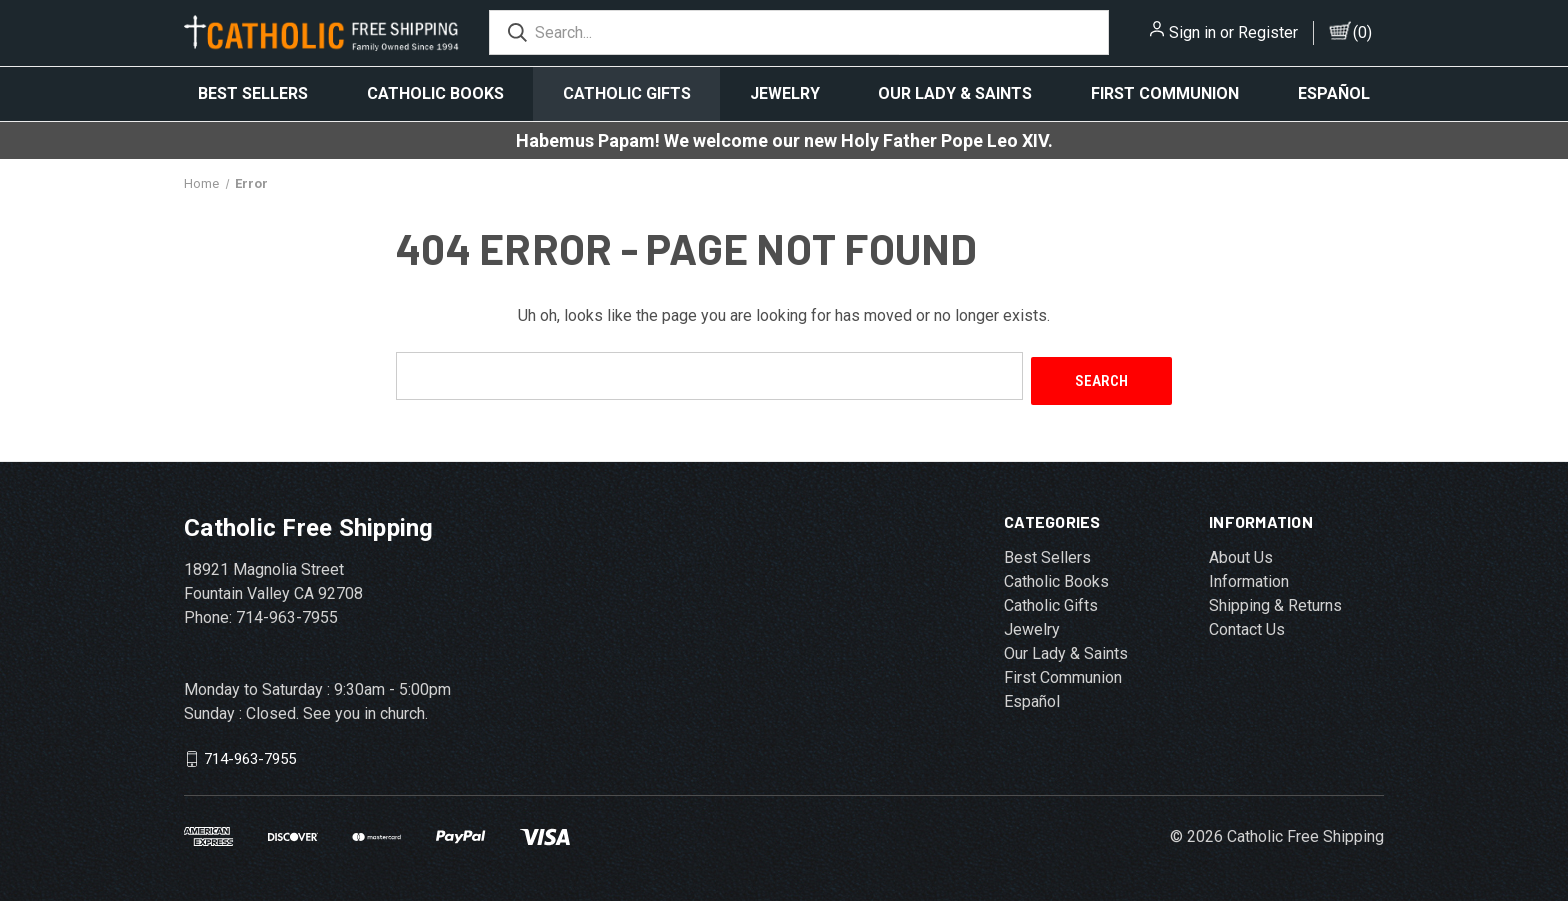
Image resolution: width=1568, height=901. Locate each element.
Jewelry (785, 93)
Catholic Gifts (627, 93)
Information (1249, 576)
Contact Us (1247, 624)
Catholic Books (435, 93)
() (1362, 32)
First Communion (1165, 93)
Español (1334, 93)
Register (1268, 32)
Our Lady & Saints (955, 93)
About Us (1241, 552)
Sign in (1192, 32)
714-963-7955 (250, 754)
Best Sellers (253, 93)
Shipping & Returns (1275, 600)
